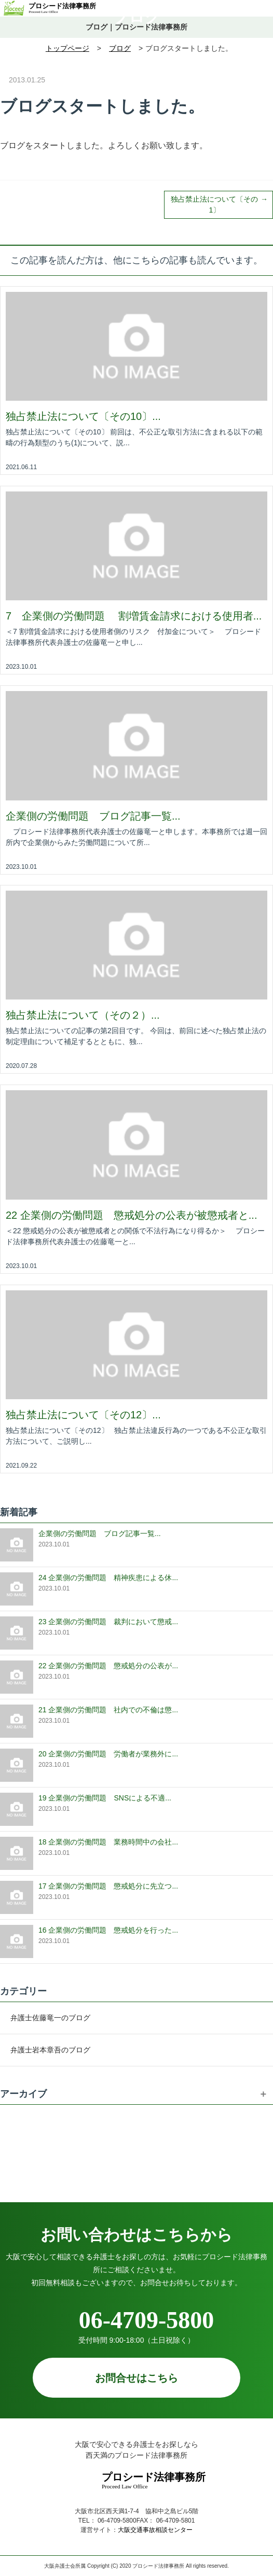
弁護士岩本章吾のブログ (50, 2050)
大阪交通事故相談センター (155, 2529)
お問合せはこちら (140, 2378)
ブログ (137, 16)
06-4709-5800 (136, 2320)
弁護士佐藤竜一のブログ (50, 2018)
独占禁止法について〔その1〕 (214, 204)
